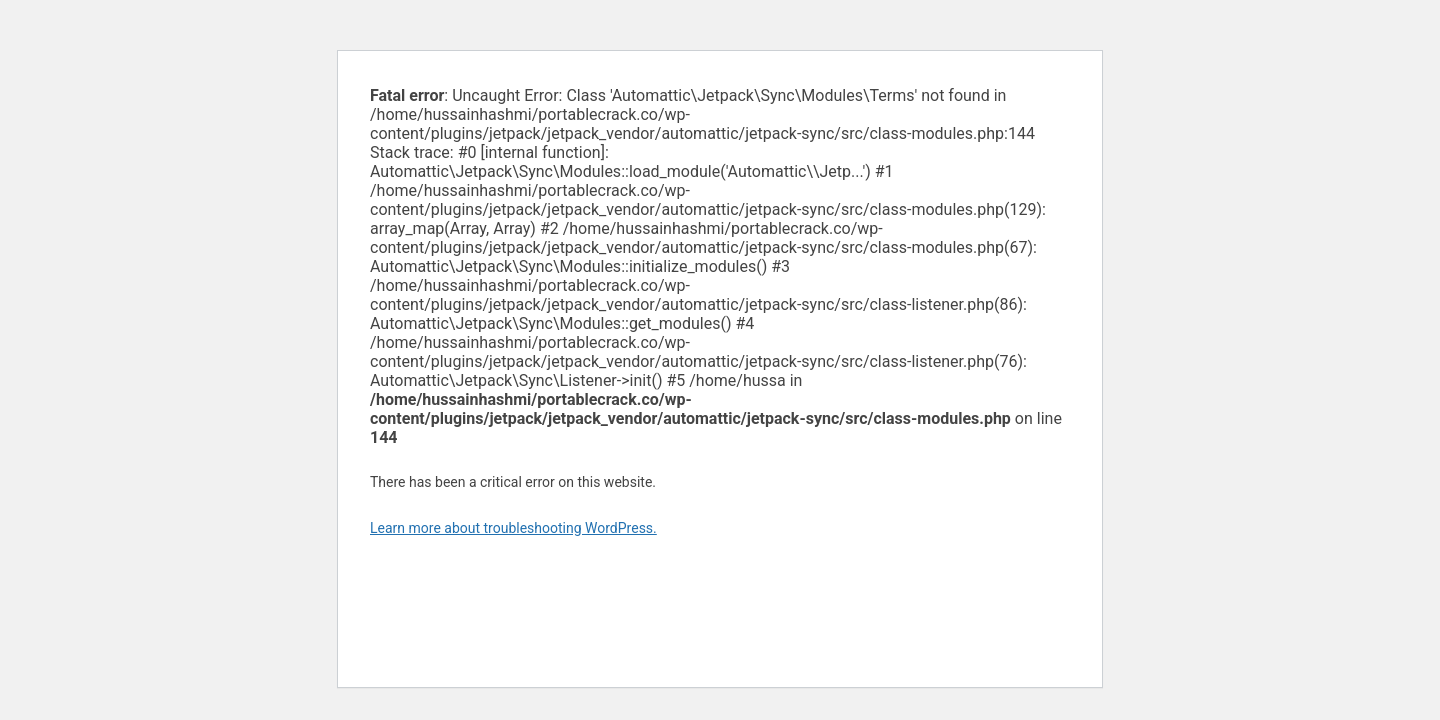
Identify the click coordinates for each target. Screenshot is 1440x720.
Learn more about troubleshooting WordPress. (513, 528)
